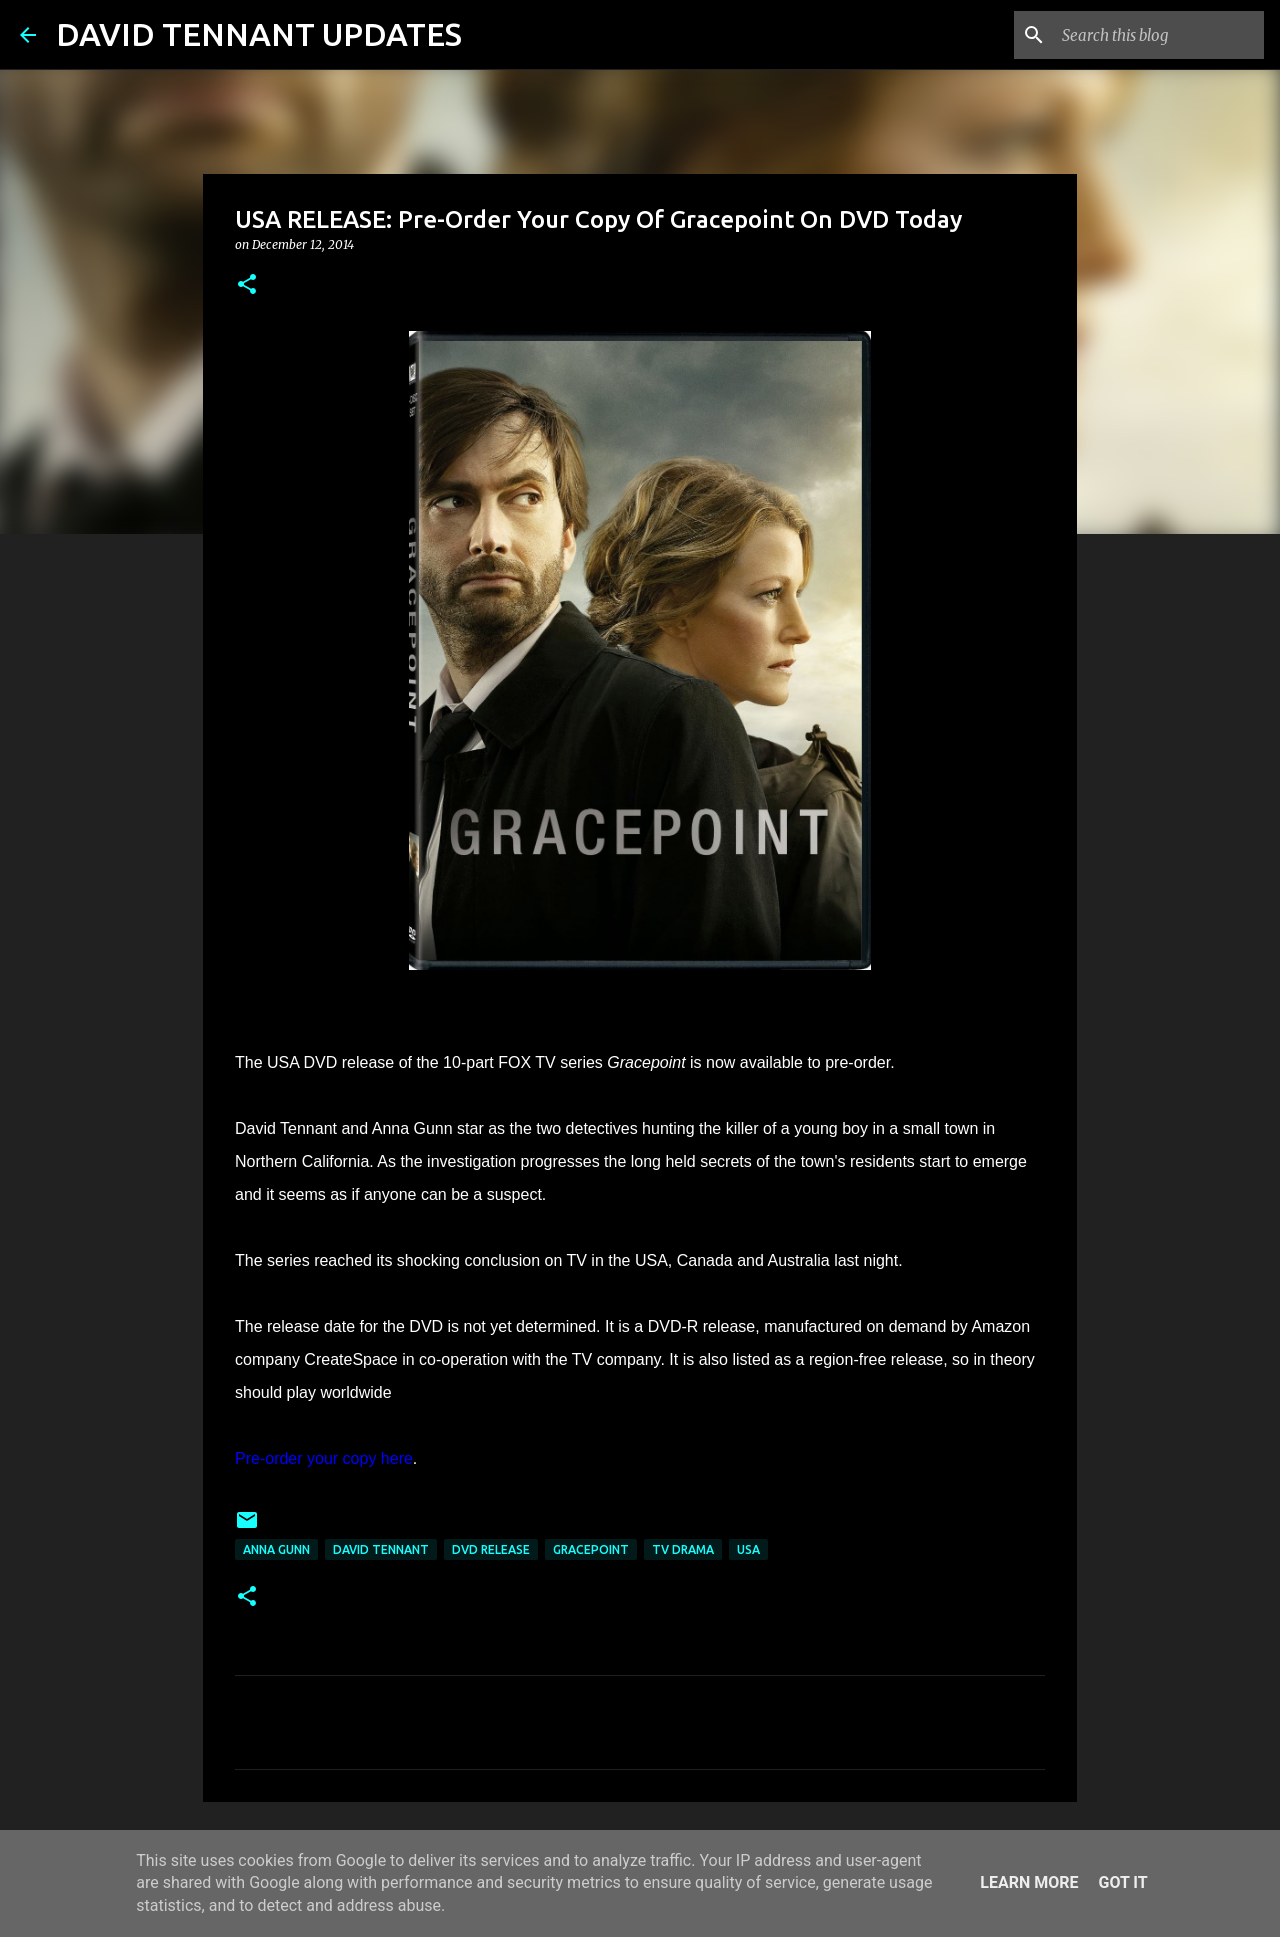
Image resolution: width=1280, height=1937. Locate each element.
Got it (1122, 1882)
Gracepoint (591, 1549)
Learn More (1029, 1882)
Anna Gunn (276, 1549)
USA (748, 1549)
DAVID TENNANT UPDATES (259, 34)
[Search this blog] (1159, 35)
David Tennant (381, 1549)
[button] (247, 285)
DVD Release (491, 1549)
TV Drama (683, 1549)
